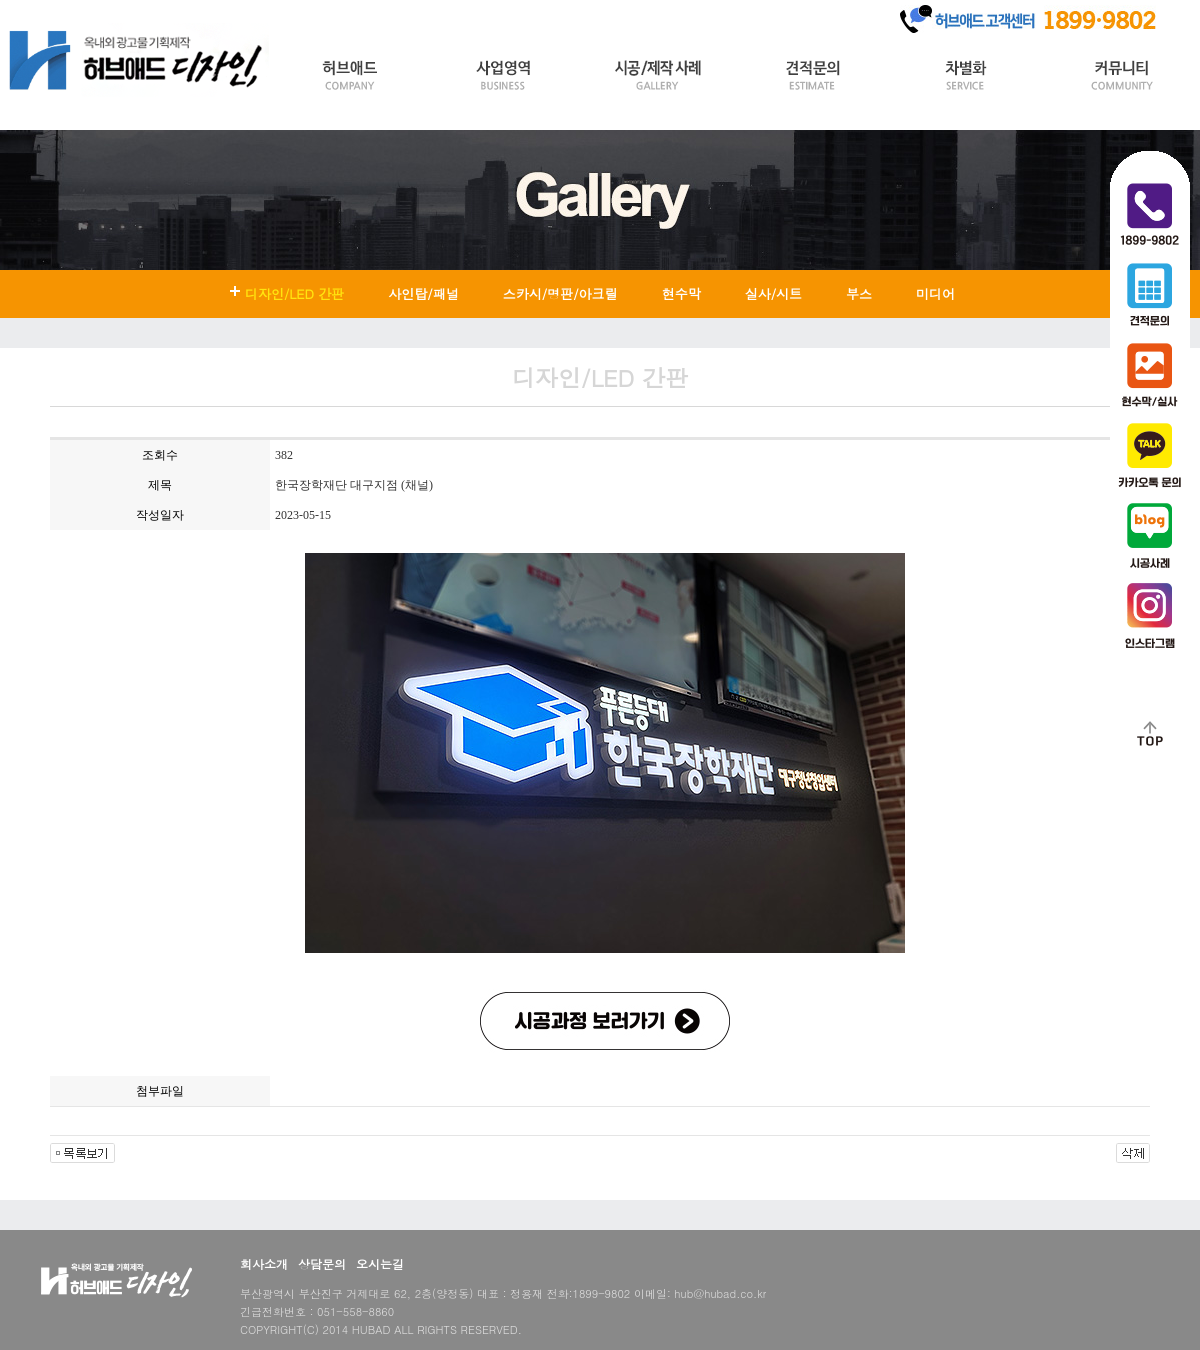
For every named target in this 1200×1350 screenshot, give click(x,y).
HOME (28, 13)
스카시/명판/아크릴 (560, 293)
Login (82, 13)
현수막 (681, 293)
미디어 (935, 293)
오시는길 (380, 1263)
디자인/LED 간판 (294, 293)
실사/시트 (773, 293)
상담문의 (322, 1263)
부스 (859, 293)
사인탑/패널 (423, 293)
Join (130, 13)
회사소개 (264, 1263)
